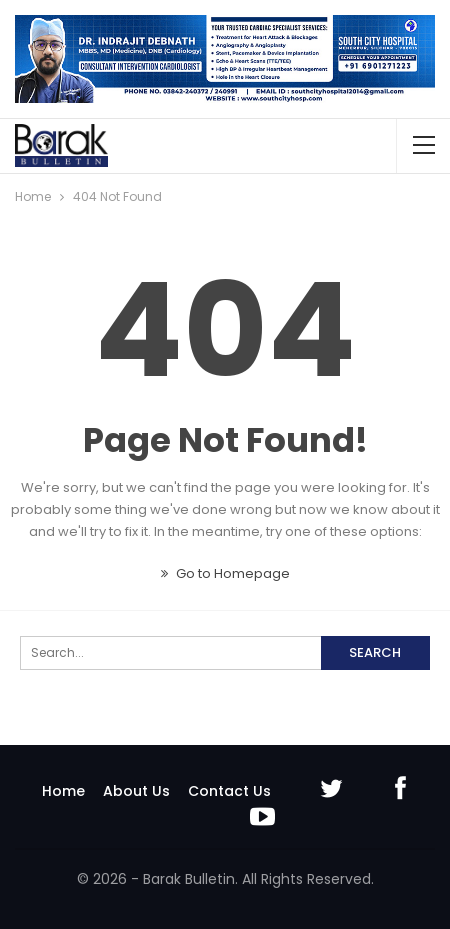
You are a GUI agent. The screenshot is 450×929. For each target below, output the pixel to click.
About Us (136, 791)
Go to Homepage (225, 573)
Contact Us (229, 791)
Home (63, 791)
